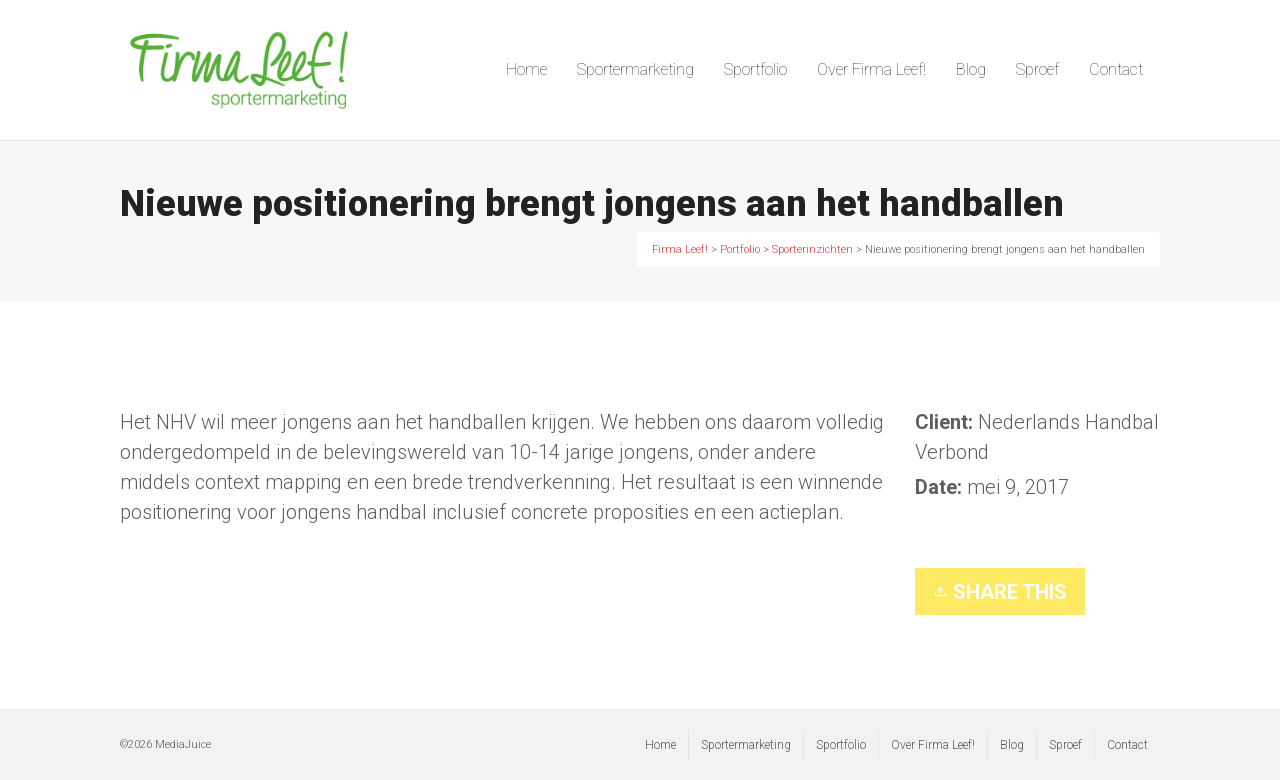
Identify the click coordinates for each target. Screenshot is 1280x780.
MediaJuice (183, 744)
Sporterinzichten (1016, 532)
